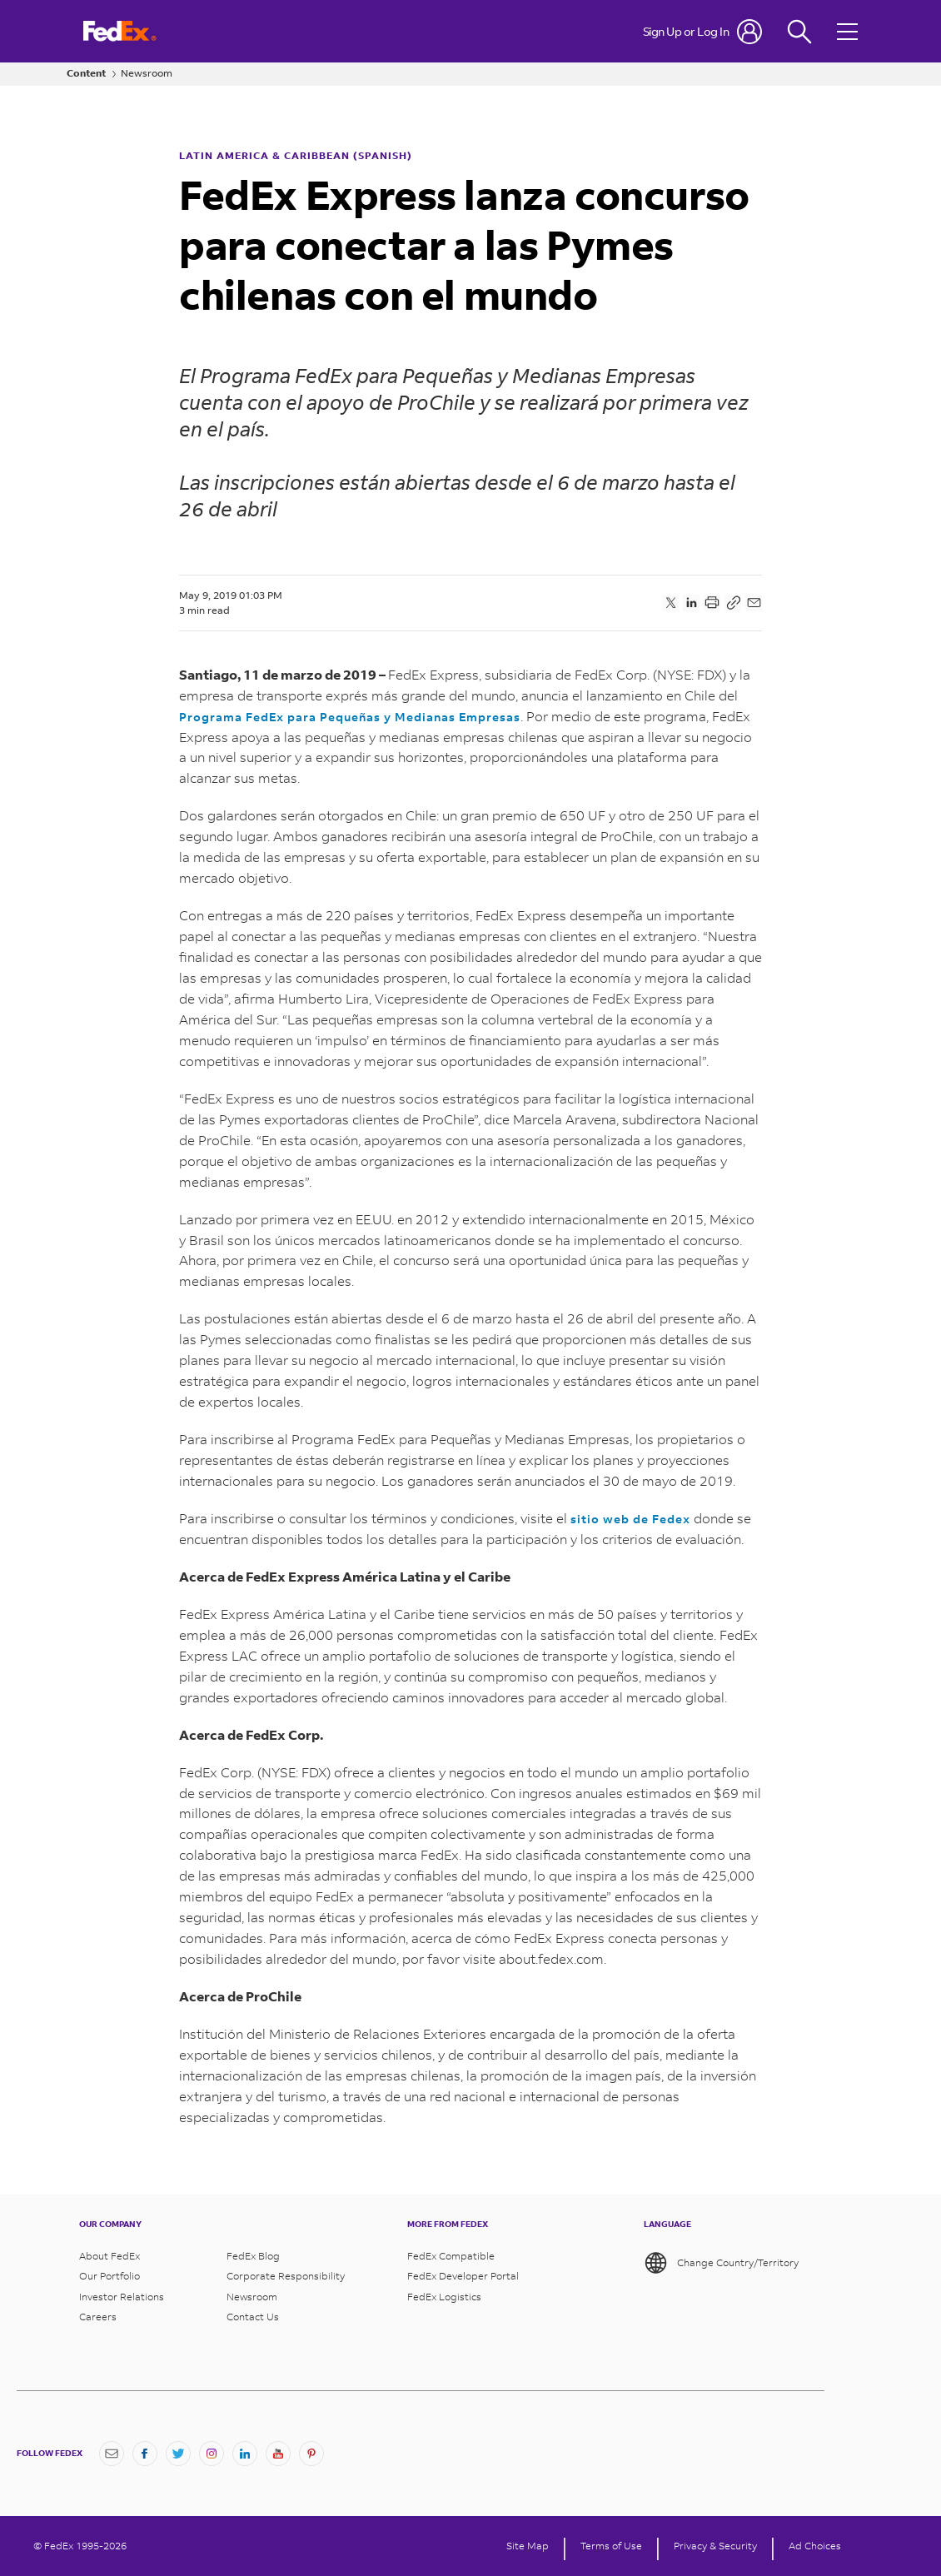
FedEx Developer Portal (463, 2276)
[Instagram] (211, 2453)
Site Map (527, 2546)
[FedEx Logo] (120, 31)
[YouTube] (278, 2453)
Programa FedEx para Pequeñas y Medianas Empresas (349, 717)
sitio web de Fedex (630, 1519)
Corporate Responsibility (286, 2276)
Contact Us (253, 2317)
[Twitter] (178, 2453)
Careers (98, 2317)
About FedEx (109, 2256)
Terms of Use (611, 2546)
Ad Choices (815, 2546)
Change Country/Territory (721, 2262)
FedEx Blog (253, 2256)
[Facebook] (144, 2453)
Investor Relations (121, 2297)
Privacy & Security (715, 2546)
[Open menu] (849, 31)
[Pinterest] (311, 2453)
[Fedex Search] (799, 31)
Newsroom (146, 73)
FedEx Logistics (444, 2297)
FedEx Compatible (451, 2256)
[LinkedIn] (244, 2453)
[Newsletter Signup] (111, 2453)
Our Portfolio (109, 2276)
